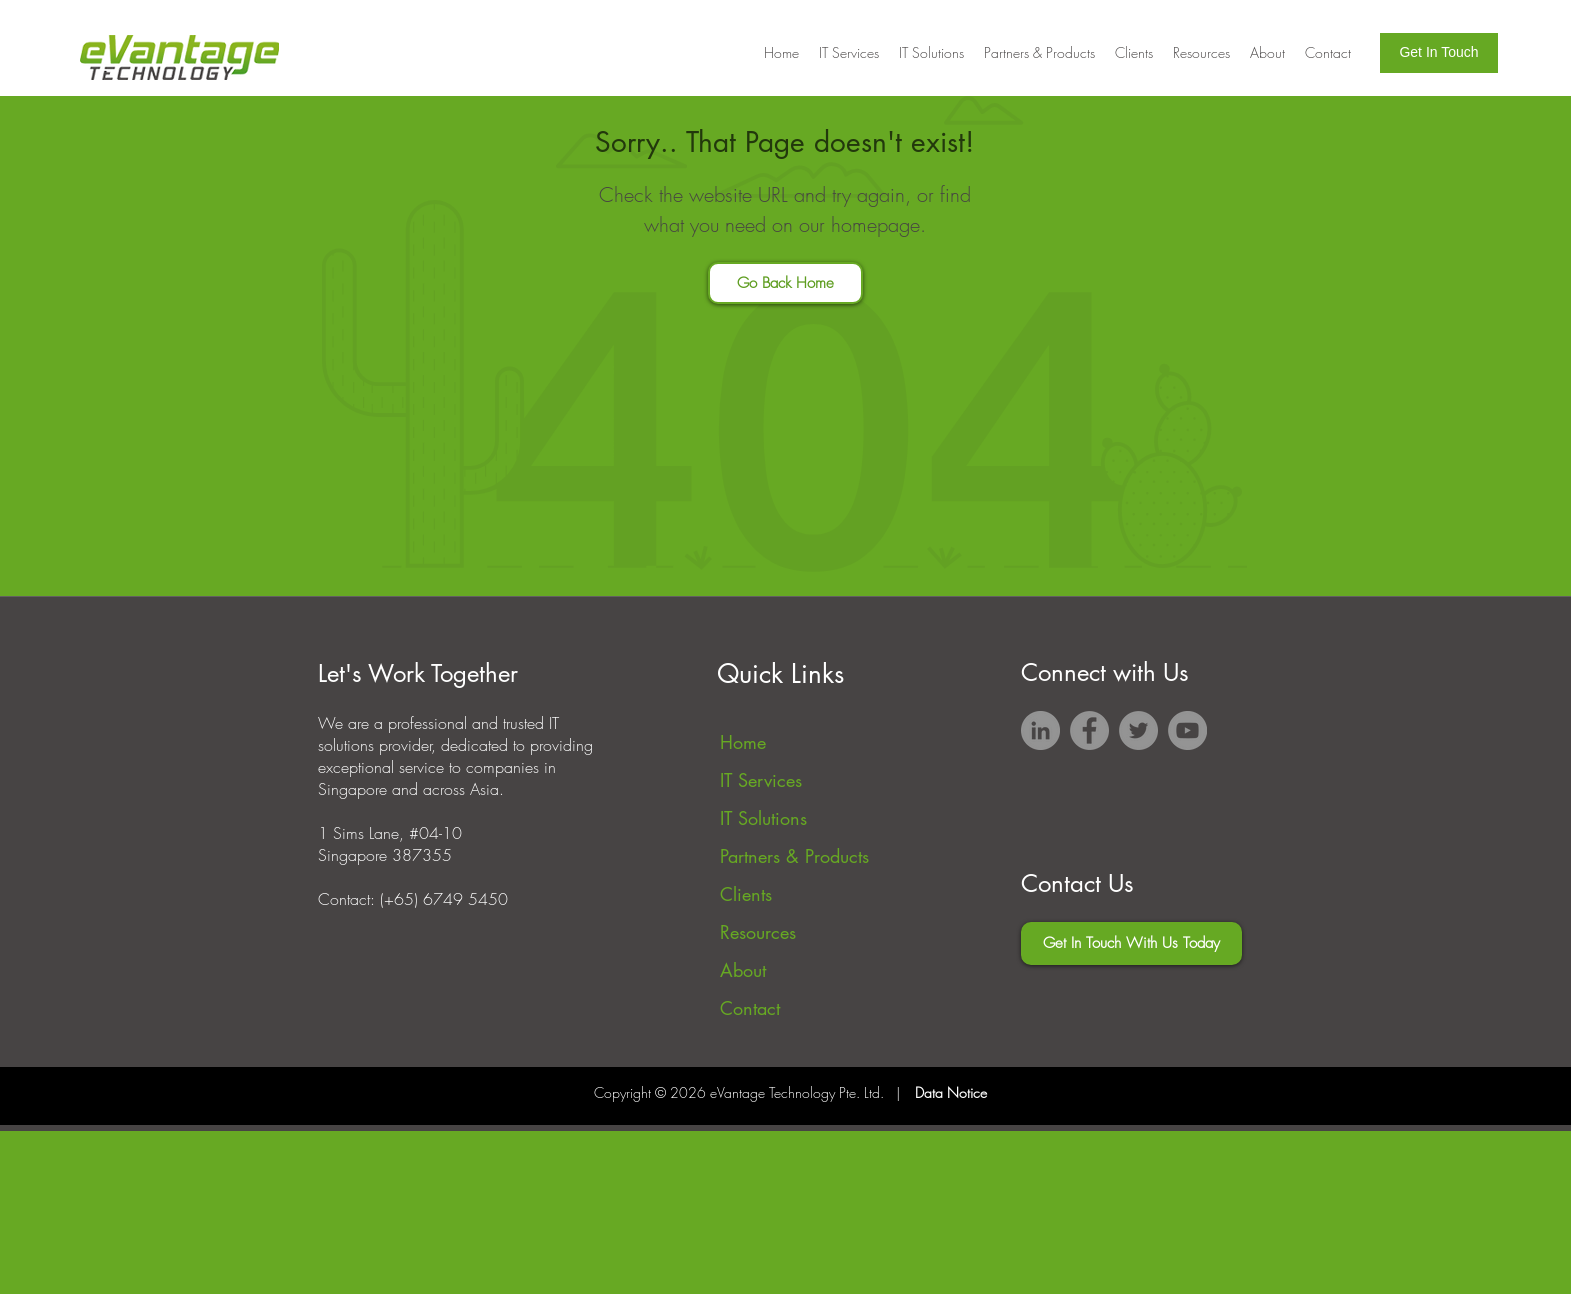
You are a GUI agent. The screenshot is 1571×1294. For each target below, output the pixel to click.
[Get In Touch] (1439, 53)
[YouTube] (1187, 730)
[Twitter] (1138, 730)
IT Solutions (763, 818)
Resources (758, 932)
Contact (750, 1008)
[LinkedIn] (1040, 730)
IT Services (761, 780)
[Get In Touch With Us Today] (1131, 943)
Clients (746, 894)
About (743, 970)
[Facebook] (1089, 730)
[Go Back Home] (785, 283)
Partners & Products (794, 856)
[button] (1134, 53)
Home (743, 742)
